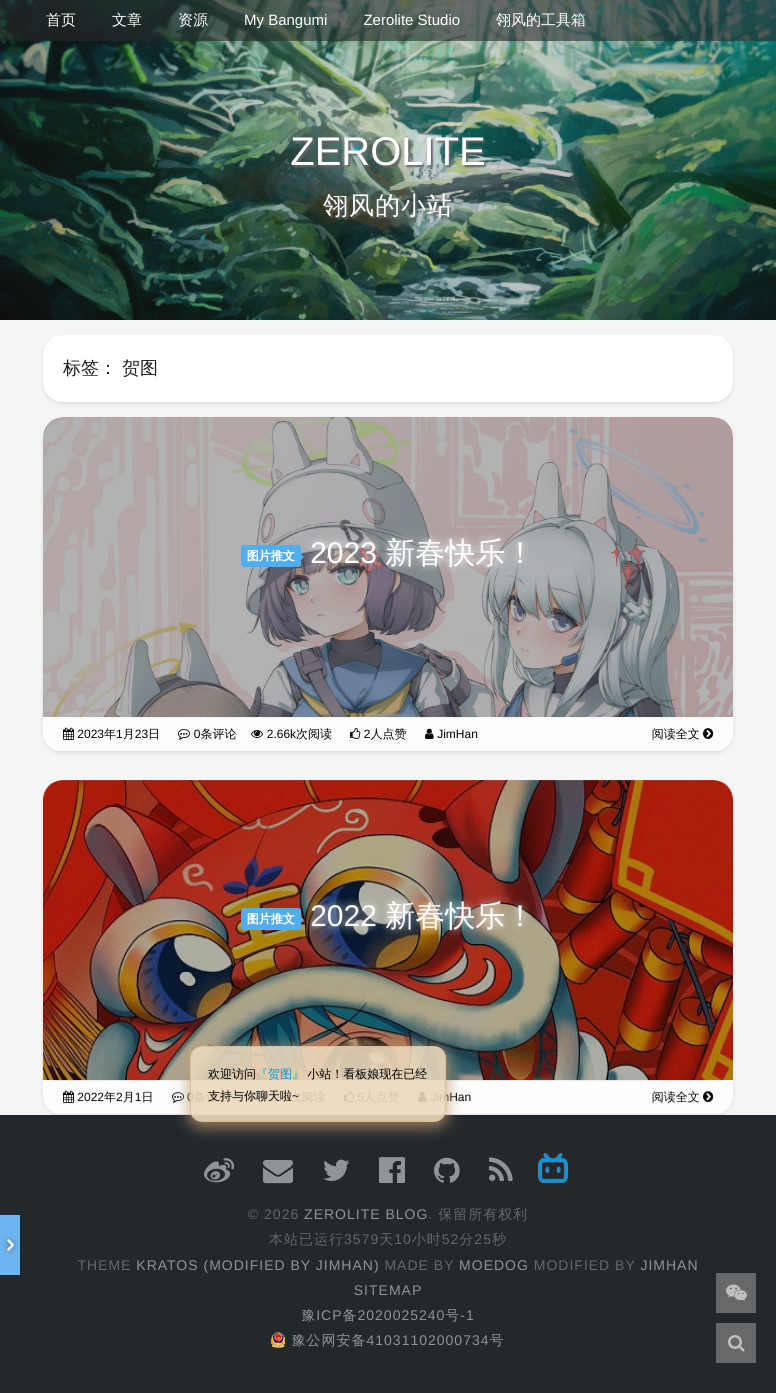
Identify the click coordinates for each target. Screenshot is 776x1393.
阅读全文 (682, 735)
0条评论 (207, 735)
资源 (193, 20)
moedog (494, 1265)
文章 (127, 20)
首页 (61, 20)
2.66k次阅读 (291, 735)
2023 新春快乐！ (422, 554)
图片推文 (271, 557)
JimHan (451, 735)
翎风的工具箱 (541, 20)
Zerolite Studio (411, 20)
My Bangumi (285, 20)
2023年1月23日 (111, 735)
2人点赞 (378, 735)
